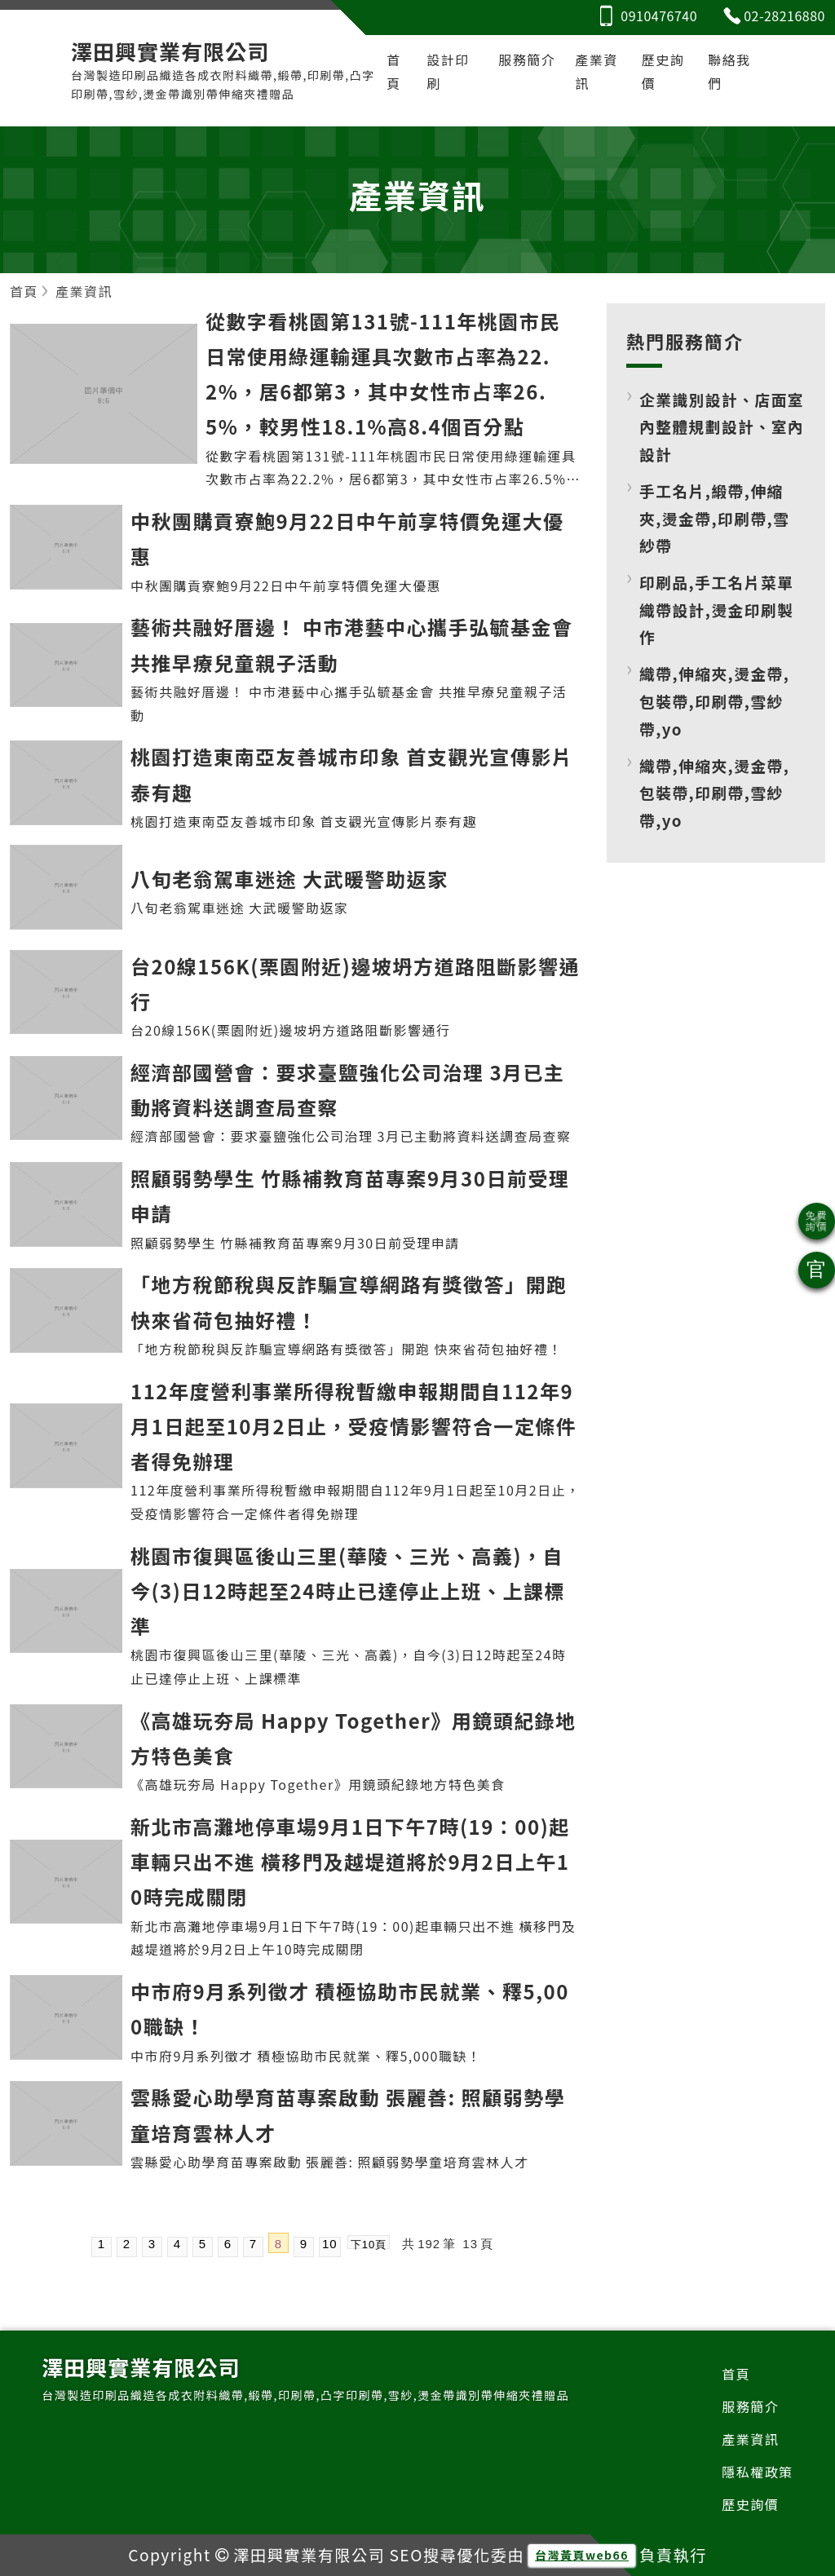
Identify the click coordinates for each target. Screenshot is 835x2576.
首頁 (394, 71)
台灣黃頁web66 (582, 2555)
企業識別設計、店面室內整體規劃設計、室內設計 (721, 426)
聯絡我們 (729, 71)
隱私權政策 (757, 2471)
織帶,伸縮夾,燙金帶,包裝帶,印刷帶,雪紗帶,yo (714, 701)
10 (330, 2244)
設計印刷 (448, 71)
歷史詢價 (663, 71)
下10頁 (369, 2244)
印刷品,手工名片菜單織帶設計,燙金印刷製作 (716, 609)
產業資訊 (596, 71)
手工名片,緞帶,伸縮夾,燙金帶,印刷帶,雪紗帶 (714, 517)
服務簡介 (526, 59)
